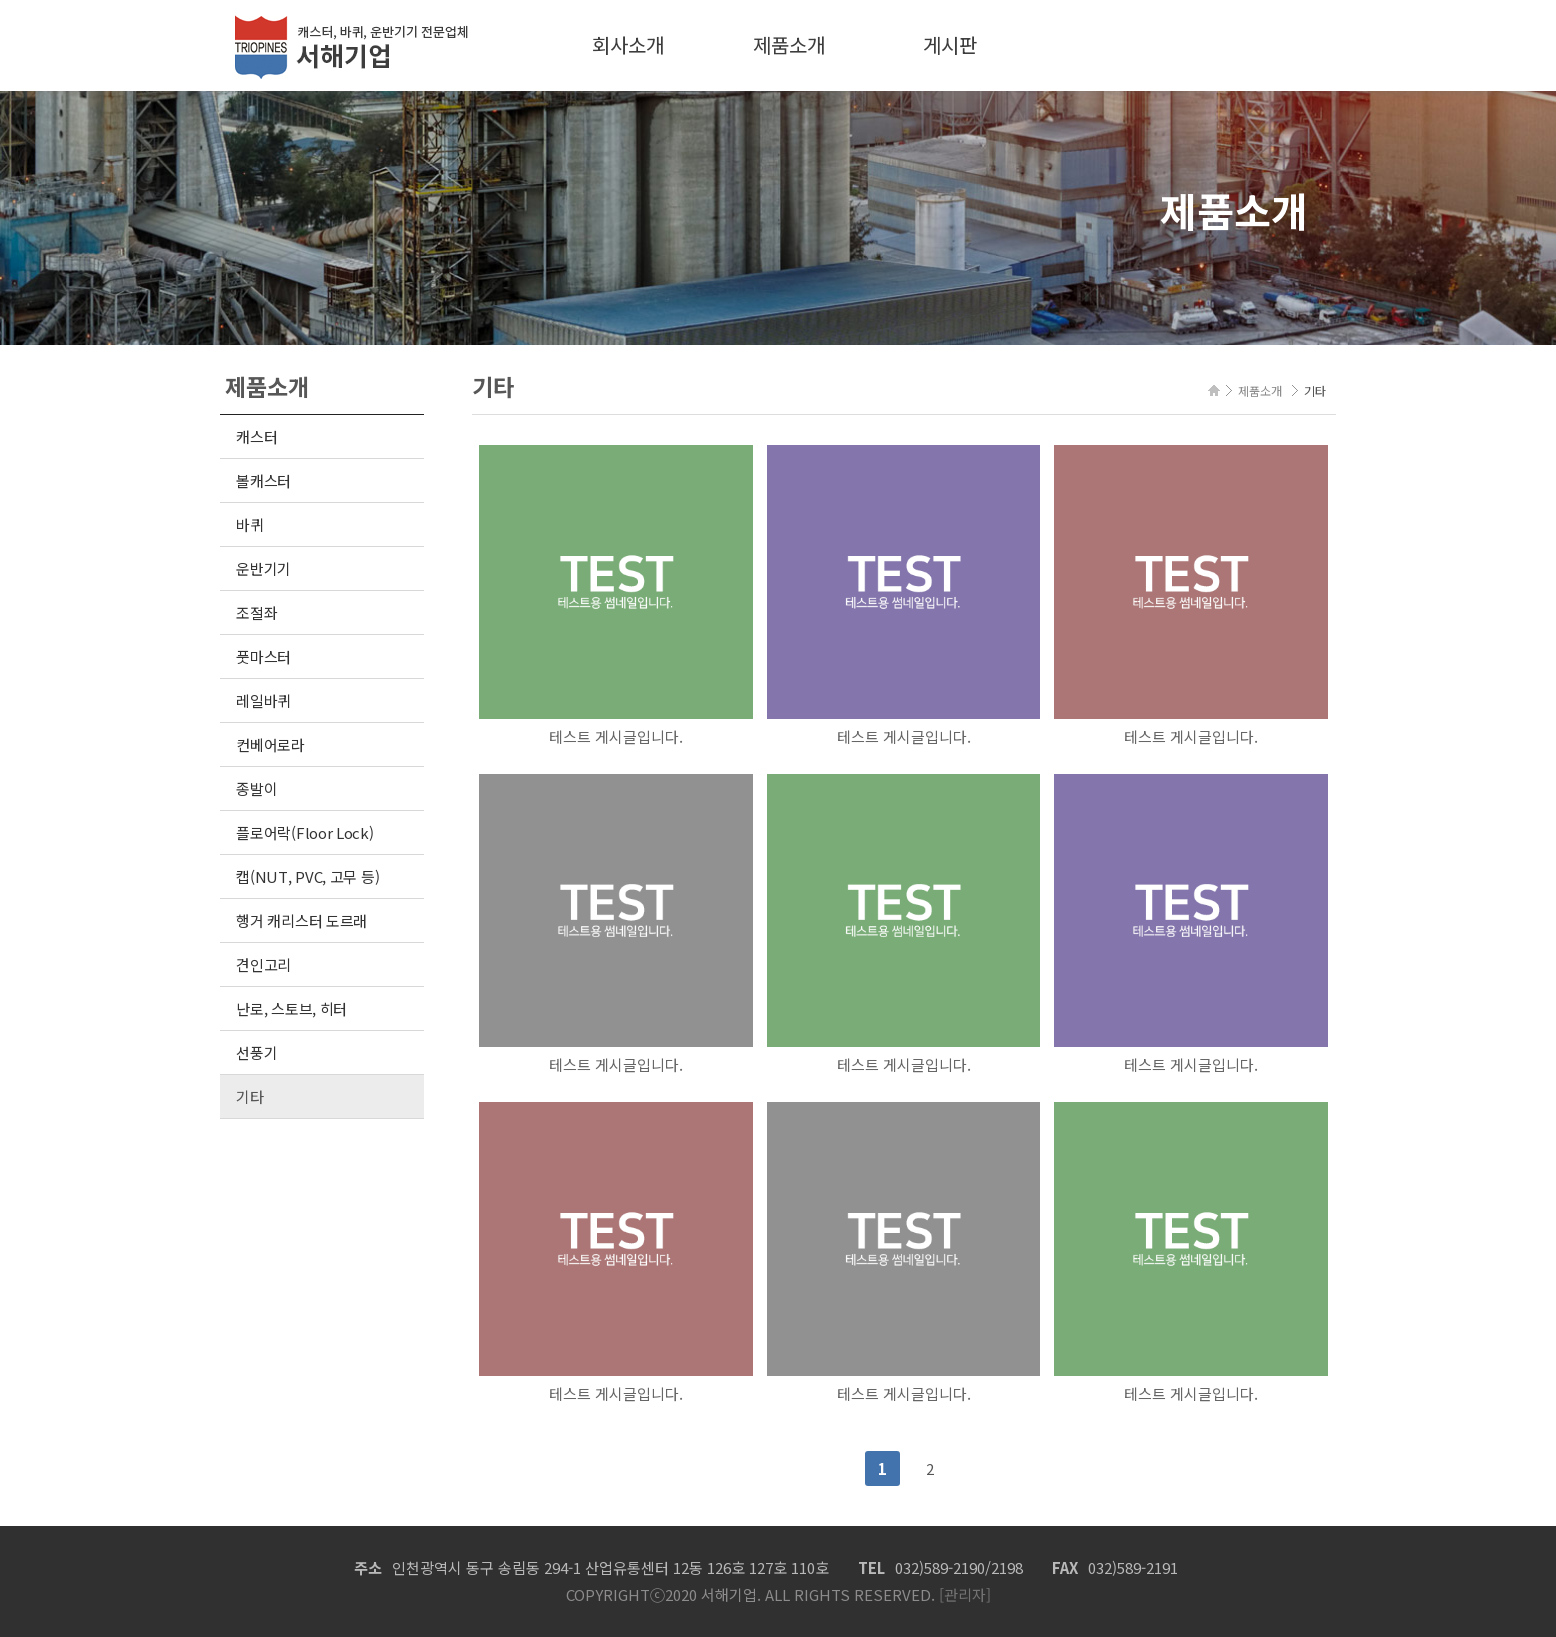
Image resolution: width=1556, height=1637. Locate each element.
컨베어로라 (270, 744)
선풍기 (256, 1052)
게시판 (950, 44)
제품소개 (789, 44)
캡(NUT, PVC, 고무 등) (307, 876)
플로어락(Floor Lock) (304, 832)
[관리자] (963, 1594)
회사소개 (628, 44)
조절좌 (256, 612)
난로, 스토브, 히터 (291, 1008)
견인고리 (263, 964)
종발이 (256, 788)
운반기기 (263, 568)
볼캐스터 (263, 480)
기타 (249, 1096)
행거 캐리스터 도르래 (301, 920)
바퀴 (249, 524)
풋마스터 (263, 656)
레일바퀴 (263, 700)
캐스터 (256, 436)
